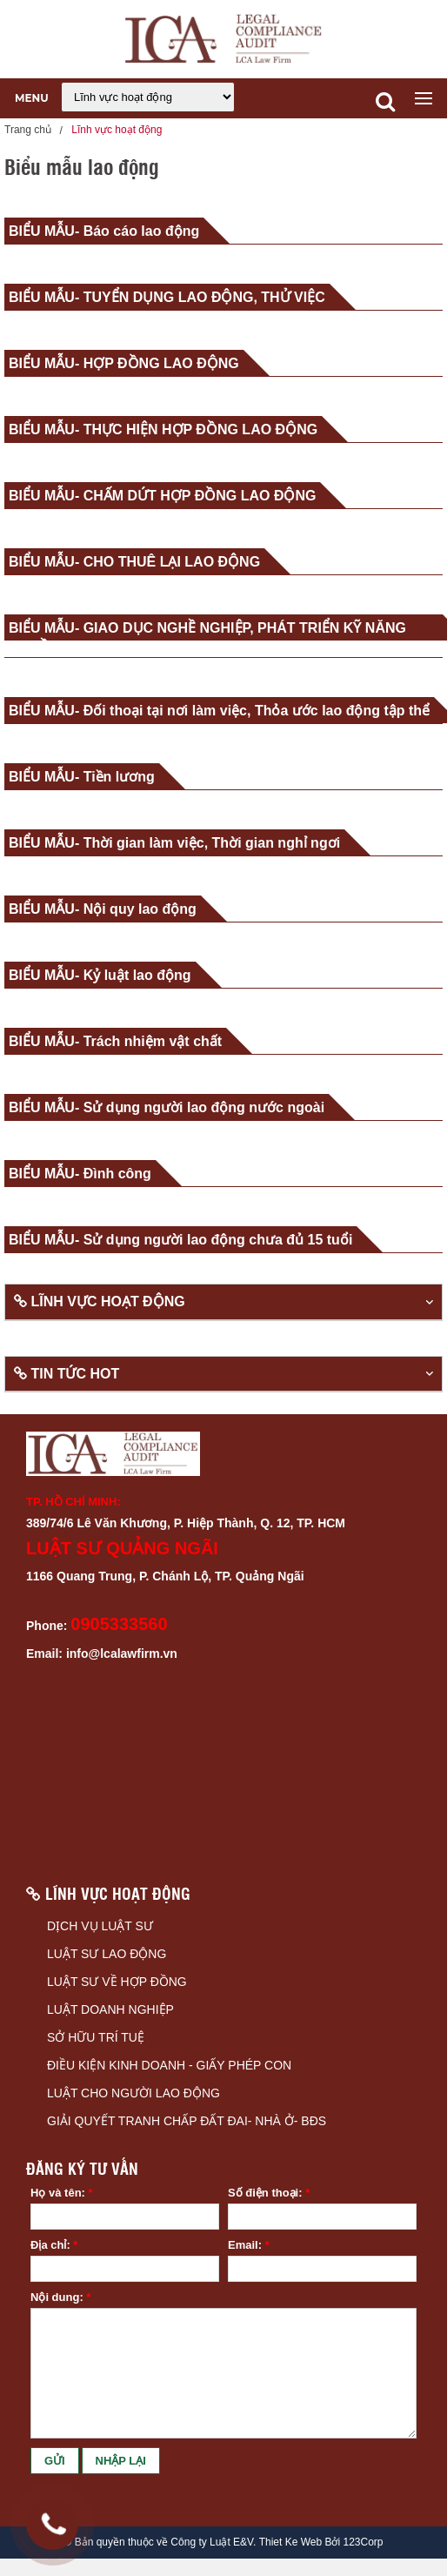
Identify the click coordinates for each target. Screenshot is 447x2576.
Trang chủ (27, 130)
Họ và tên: (61, 2192)
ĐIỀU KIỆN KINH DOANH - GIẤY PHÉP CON (169, 2065)
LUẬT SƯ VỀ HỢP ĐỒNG (117, 1982)
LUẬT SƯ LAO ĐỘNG (106, 1954)
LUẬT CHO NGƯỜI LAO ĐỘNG (133, 2093)
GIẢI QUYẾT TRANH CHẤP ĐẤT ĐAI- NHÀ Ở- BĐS (186, 2121)
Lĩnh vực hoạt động (116, 130)
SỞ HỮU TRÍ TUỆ (95, 2037)
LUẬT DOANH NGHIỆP (110, 2009)
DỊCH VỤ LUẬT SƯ (100, 1926)
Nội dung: (60, 2297)
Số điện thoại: (269, 2192)
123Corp (363, 2542)
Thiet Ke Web (290, 2542)
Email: (249, 2244)
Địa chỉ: (53, 2244)
